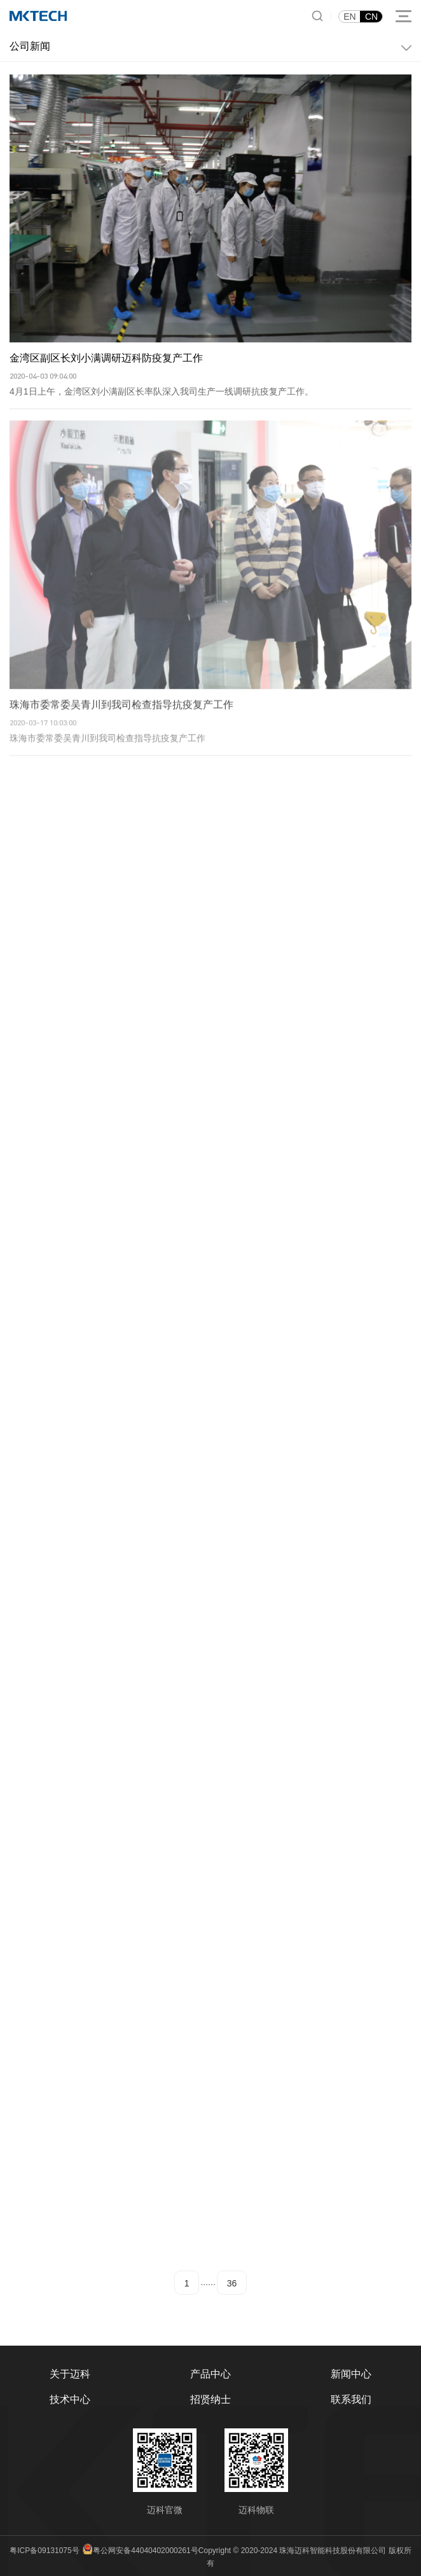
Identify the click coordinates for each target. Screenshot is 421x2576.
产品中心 (210, 2374)
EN (349, 16)
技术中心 (70, 2399)
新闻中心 (351, 2374)
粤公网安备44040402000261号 (145, 2550)
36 (232, 2283)
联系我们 (351, 2399)
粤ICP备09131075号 (44, 2550)
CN (371, 16)
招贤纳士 (210, 2399)
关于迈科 (70, 2374)
